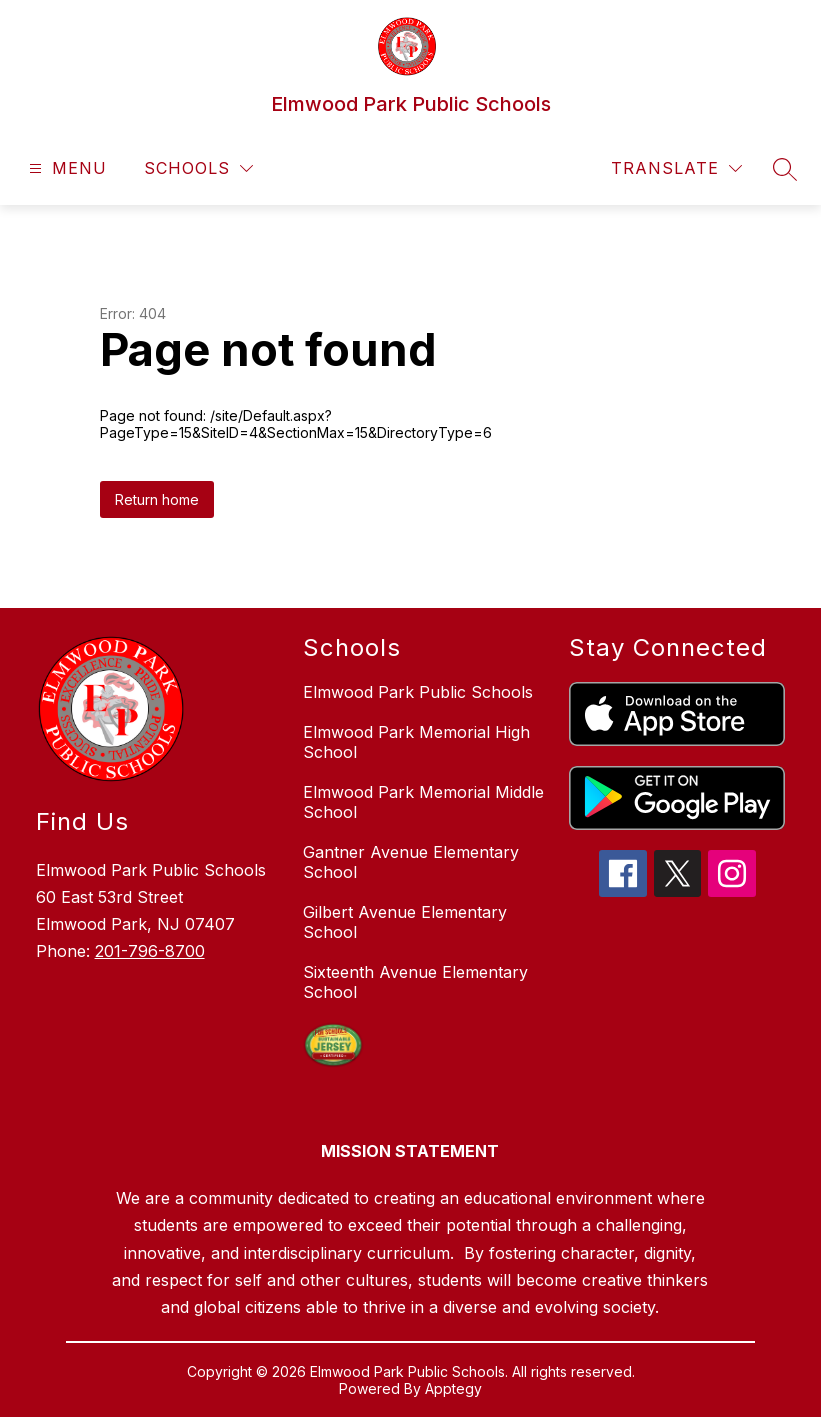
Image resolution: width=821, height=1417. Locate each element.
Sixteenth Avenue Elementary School (415, 982)
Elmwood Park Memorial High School (416, 742)
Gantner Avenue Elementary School (411, 862)
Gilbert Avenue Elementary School (405, 922)
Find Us (82, 821)
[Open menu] (65, 168)
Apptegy (453, 1388)
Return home (157, 499)
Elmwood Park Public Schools (418, 692)
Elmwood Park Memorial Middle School (423, 802)
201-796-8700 (150, 951)
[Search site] (785, 169)
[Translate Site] (676, 168)
